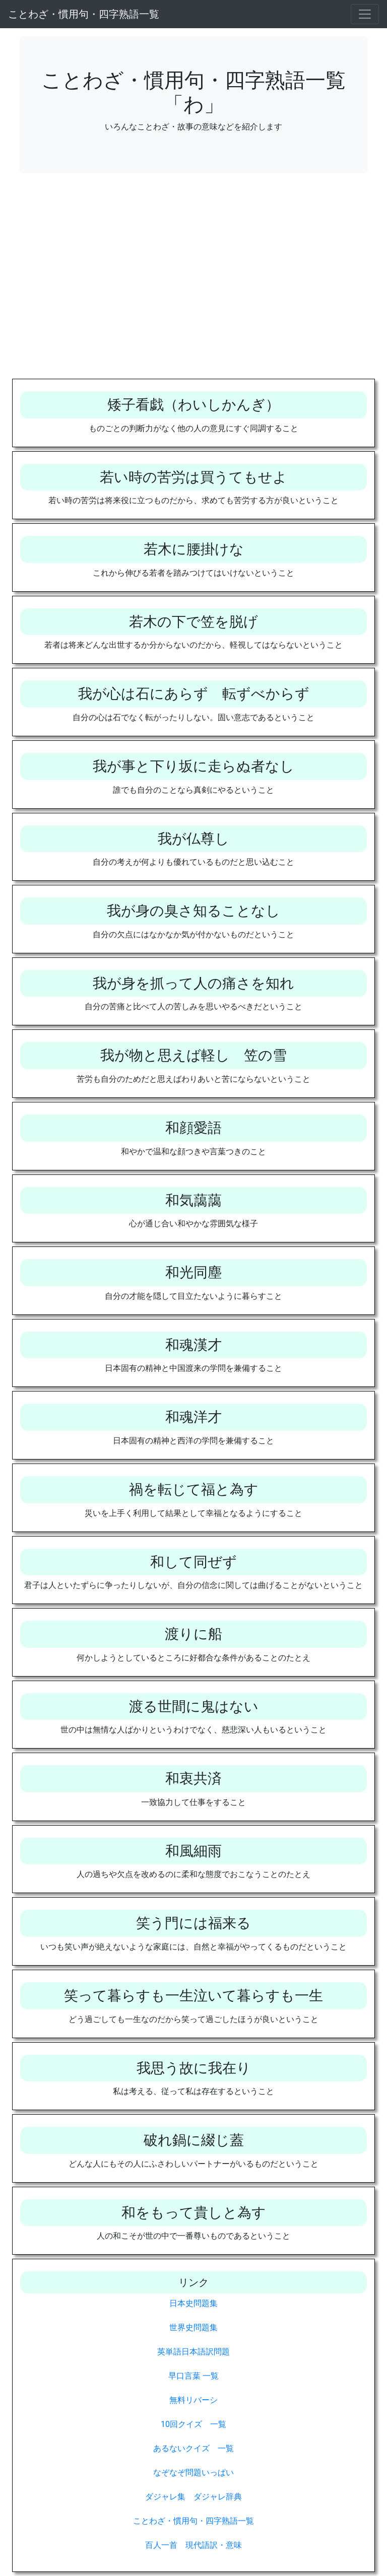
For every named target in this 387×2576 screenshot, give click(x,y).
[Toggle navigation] (365, 14)
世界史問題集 (193, 2327)
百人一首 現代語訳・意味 (193, 2545)
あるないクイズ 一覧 (193, 2448)
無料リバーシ (193, 2400)
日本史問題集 (193, 2303)
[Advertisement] (193, 284)
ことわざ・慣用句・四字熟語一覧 (83, 14)
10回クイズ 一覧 (193, 2424)
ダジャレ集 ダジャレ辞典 (193, 2496)
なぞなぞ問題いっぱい (193, 2472)
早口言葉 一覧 (193, 2376)
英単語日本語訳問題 (193, 2351)
